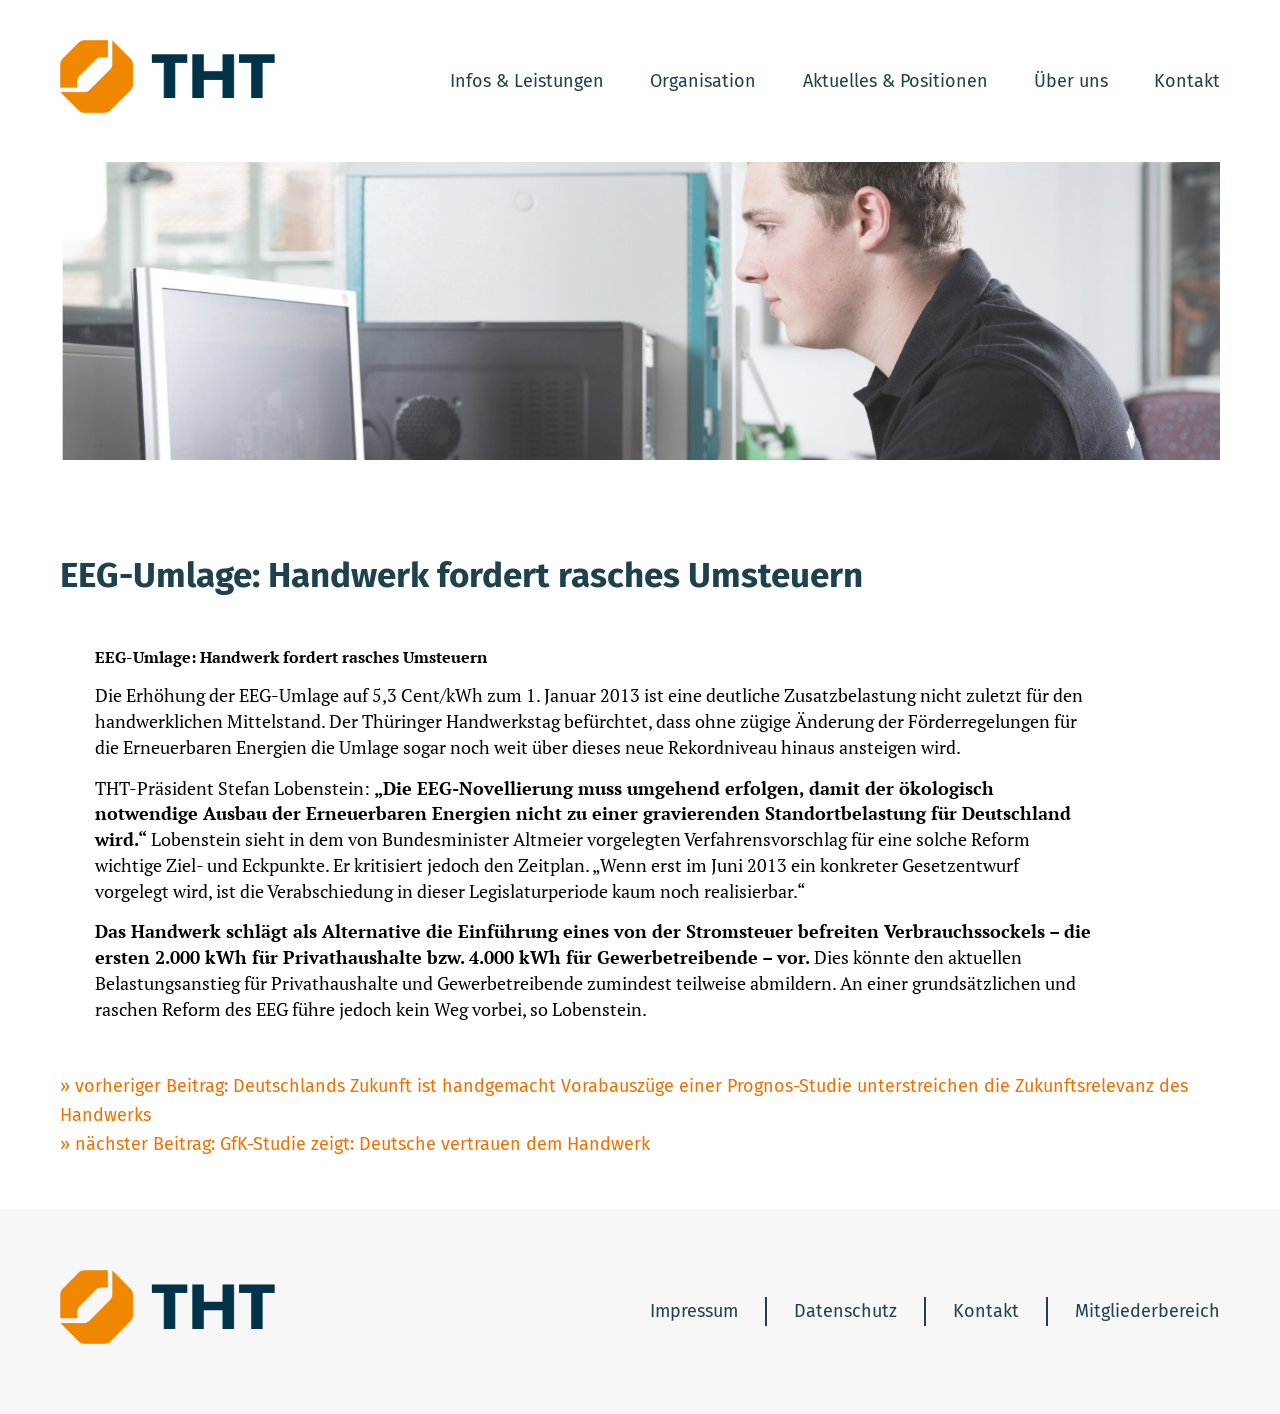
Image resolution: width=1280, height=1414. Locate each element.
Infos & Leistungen (527, 81)
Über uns (1071, 81)
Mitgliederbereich (1147, 1311)
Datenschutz (845, 1311)
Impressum (694, 1311)
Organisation (703, 81)
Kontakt (1187, 81)
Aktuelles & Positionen (895, 81)
